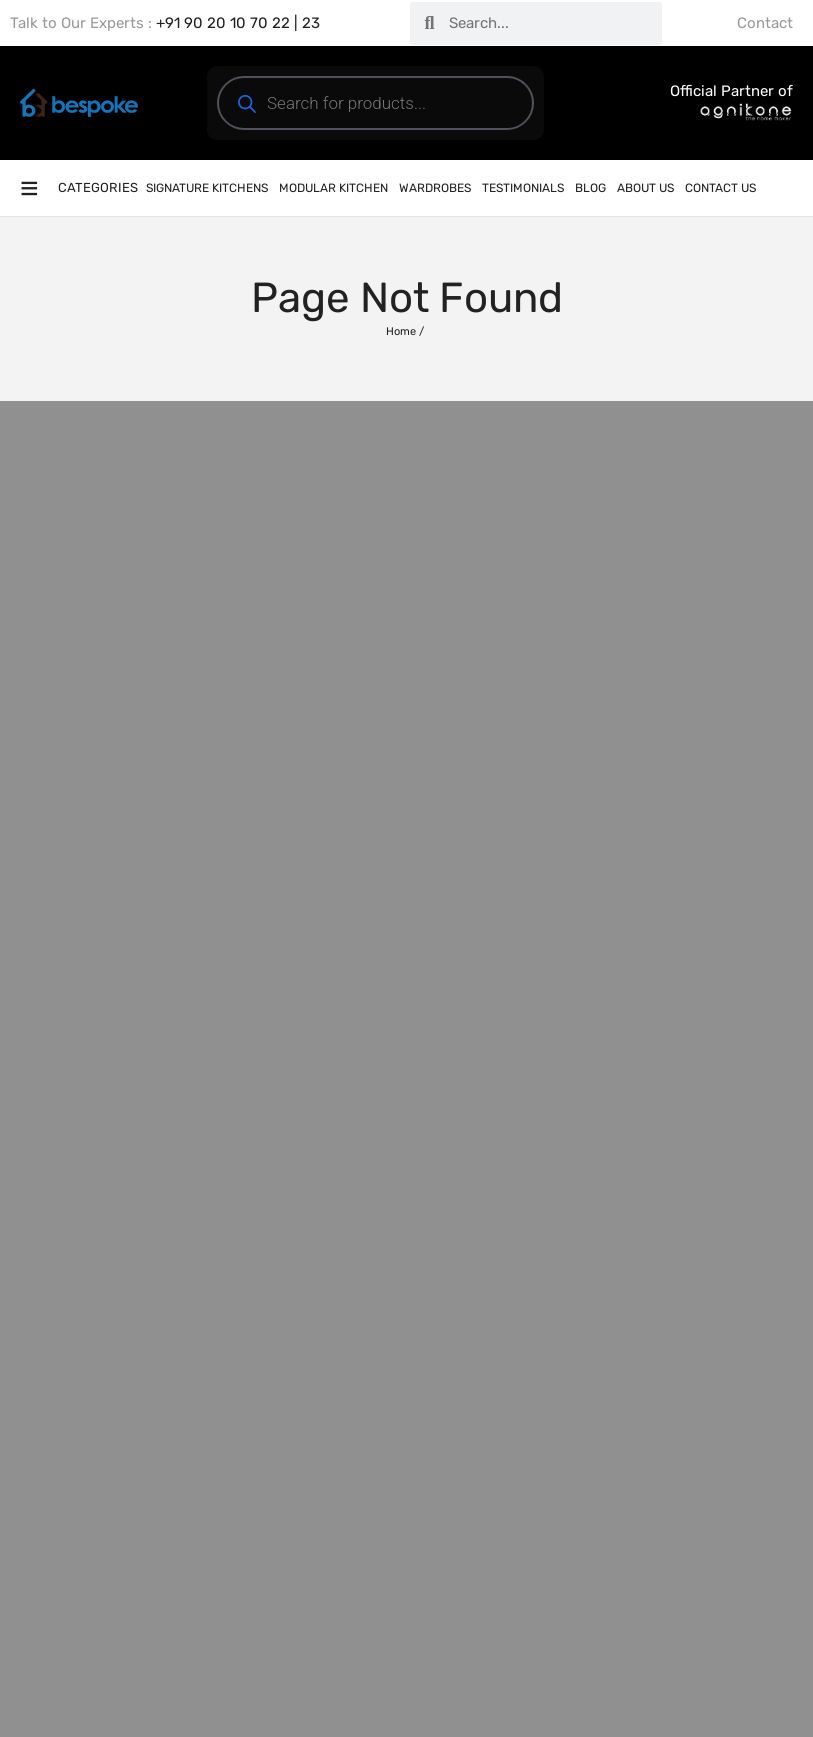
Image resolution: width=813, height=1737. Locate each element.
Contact (765, 23)
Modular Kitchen (333, 188)
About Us (645, 188)
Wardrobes (435, 188)
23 (311, 23)
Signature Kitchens (207, 188)
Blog (590, 188)
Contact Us (720, 188)
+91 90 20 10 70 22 (223, 23)
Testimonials (523, 188)
